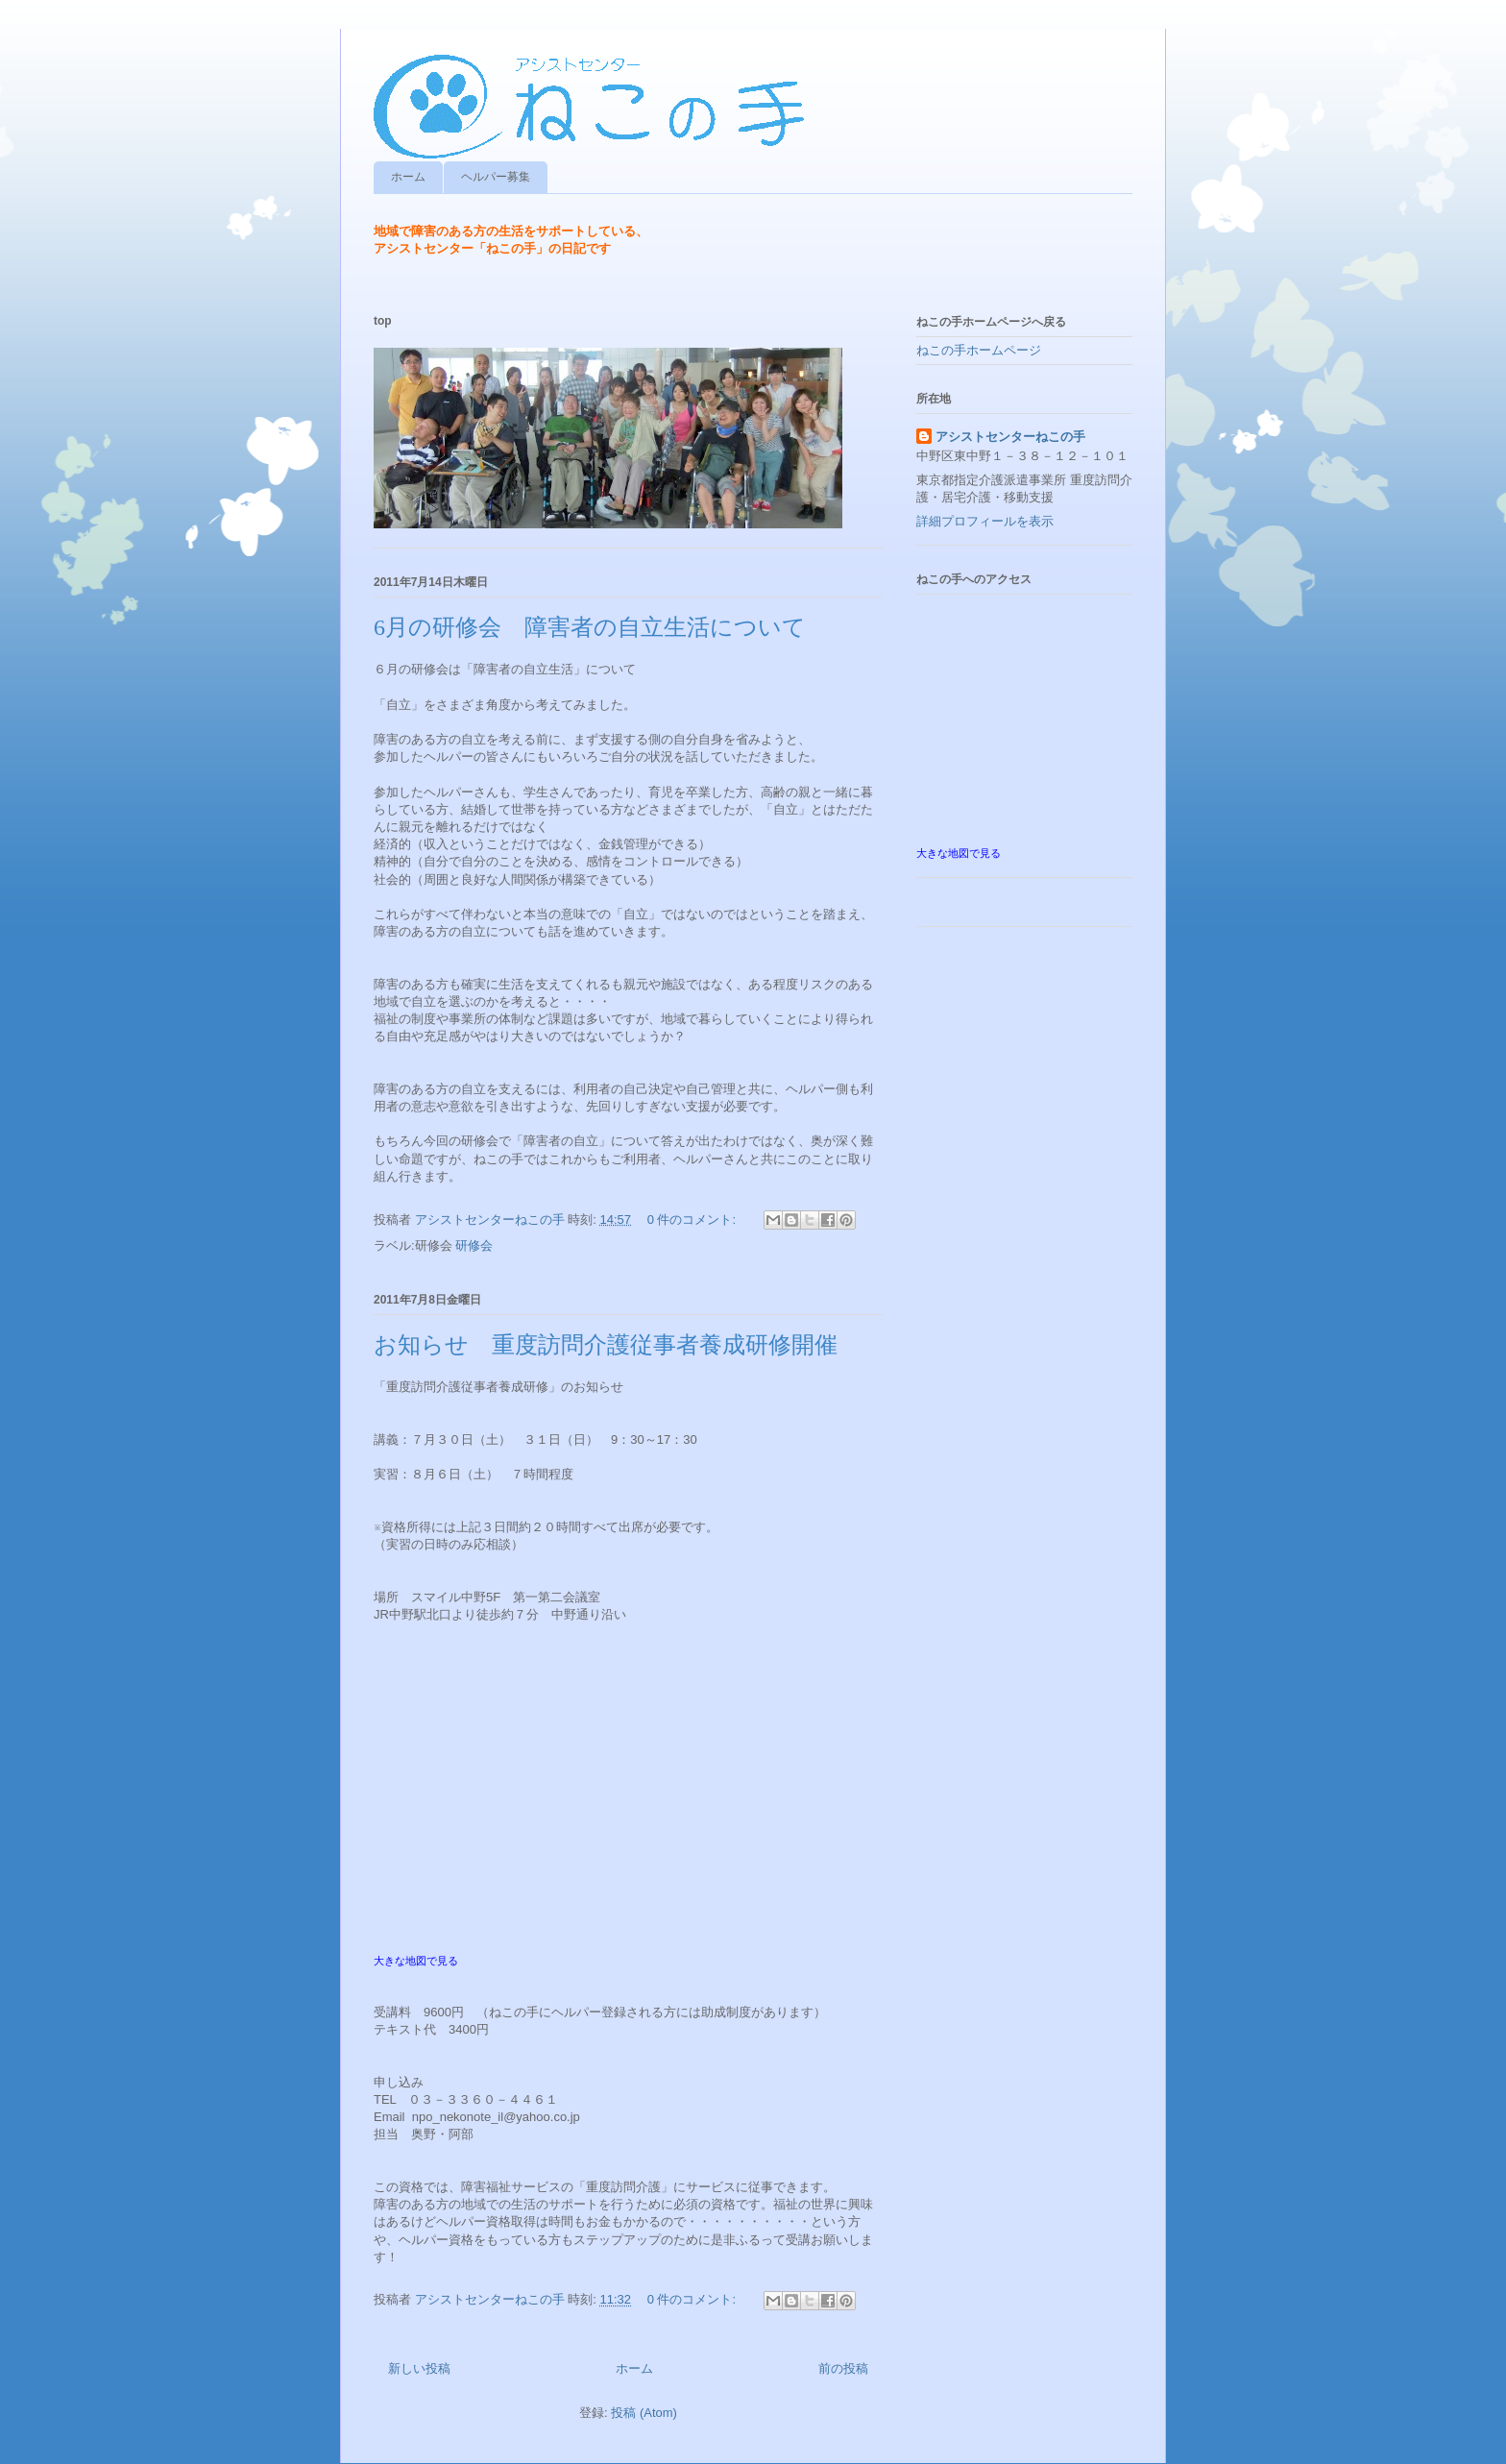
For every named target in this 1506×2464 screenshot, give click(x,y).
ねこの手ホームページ (978, 350)
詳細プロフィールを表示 (985, 521)
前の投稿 (843, 2368)
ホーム (408, 176)
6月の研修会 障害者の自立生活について (590, 627)
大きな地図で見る (416, 1960)
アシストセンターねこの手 (1010, 436)
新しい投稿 (419, 2368)
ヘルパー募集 (495, 176)
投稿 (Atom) (644, 2412)
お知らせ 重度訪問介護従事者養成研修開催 (606, 1344)
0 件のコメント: (693, 1219)
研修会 (474, 1245)
